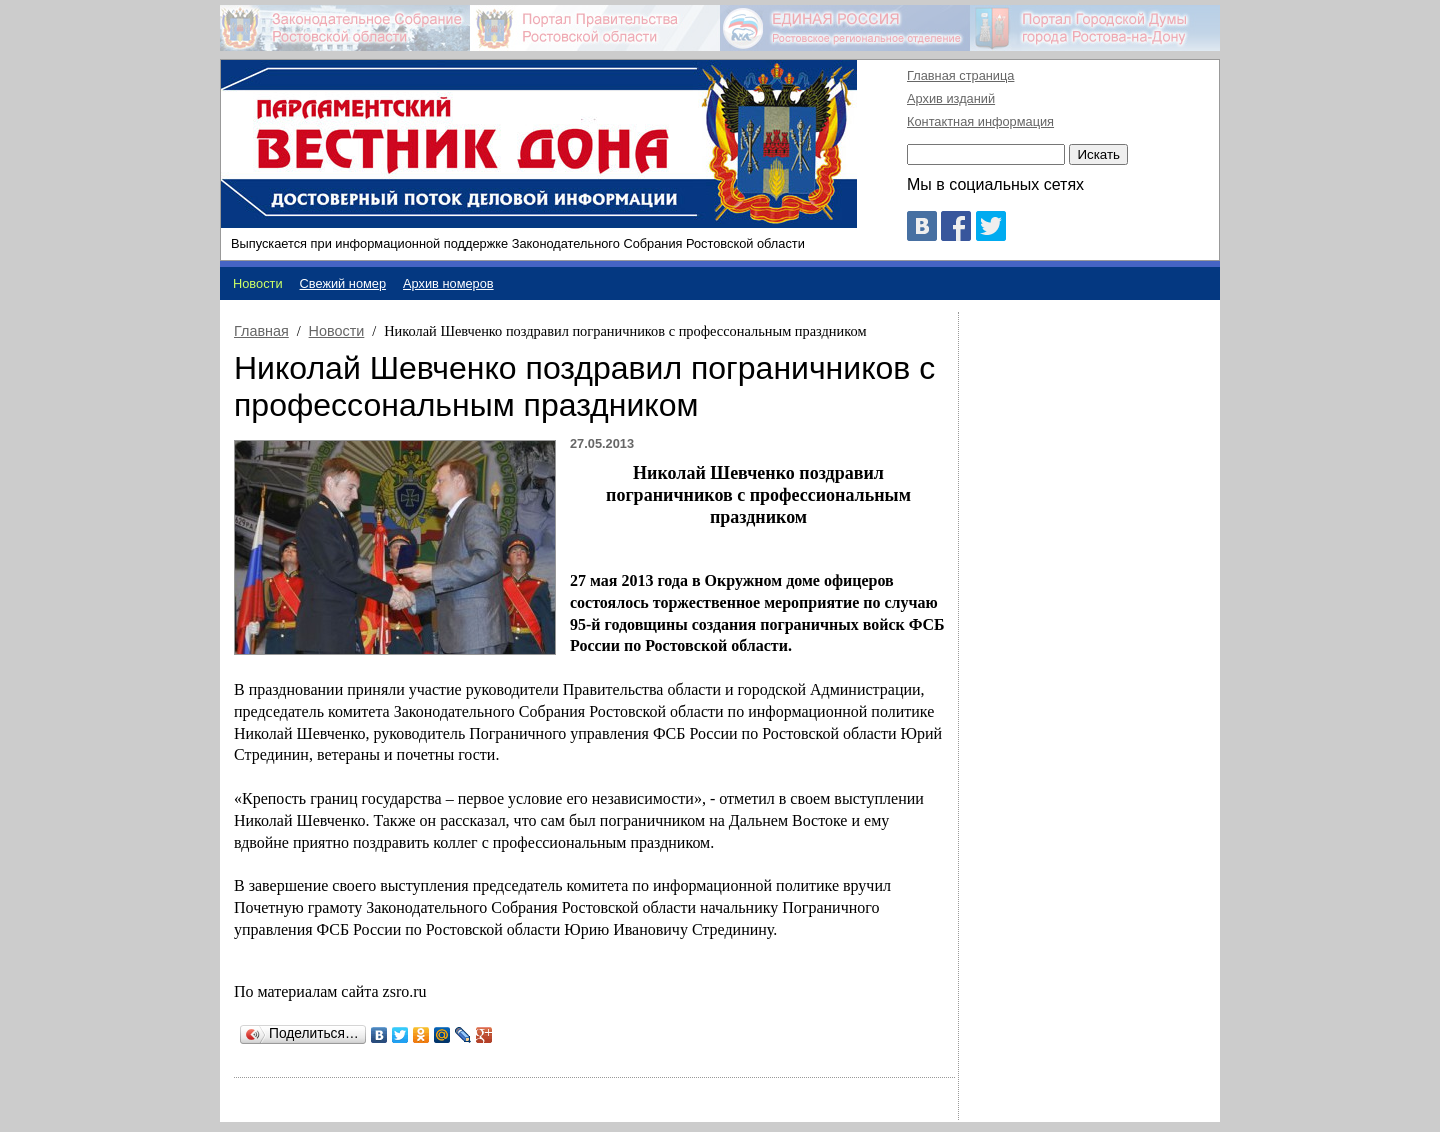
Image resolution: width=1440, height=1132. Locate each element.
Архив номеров (448, 283)
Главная (261, 331)
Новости (337, 331)
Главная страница (960, 75)
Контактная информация (980, 121)
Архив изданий (951, 98)
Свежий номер (343, 283)
